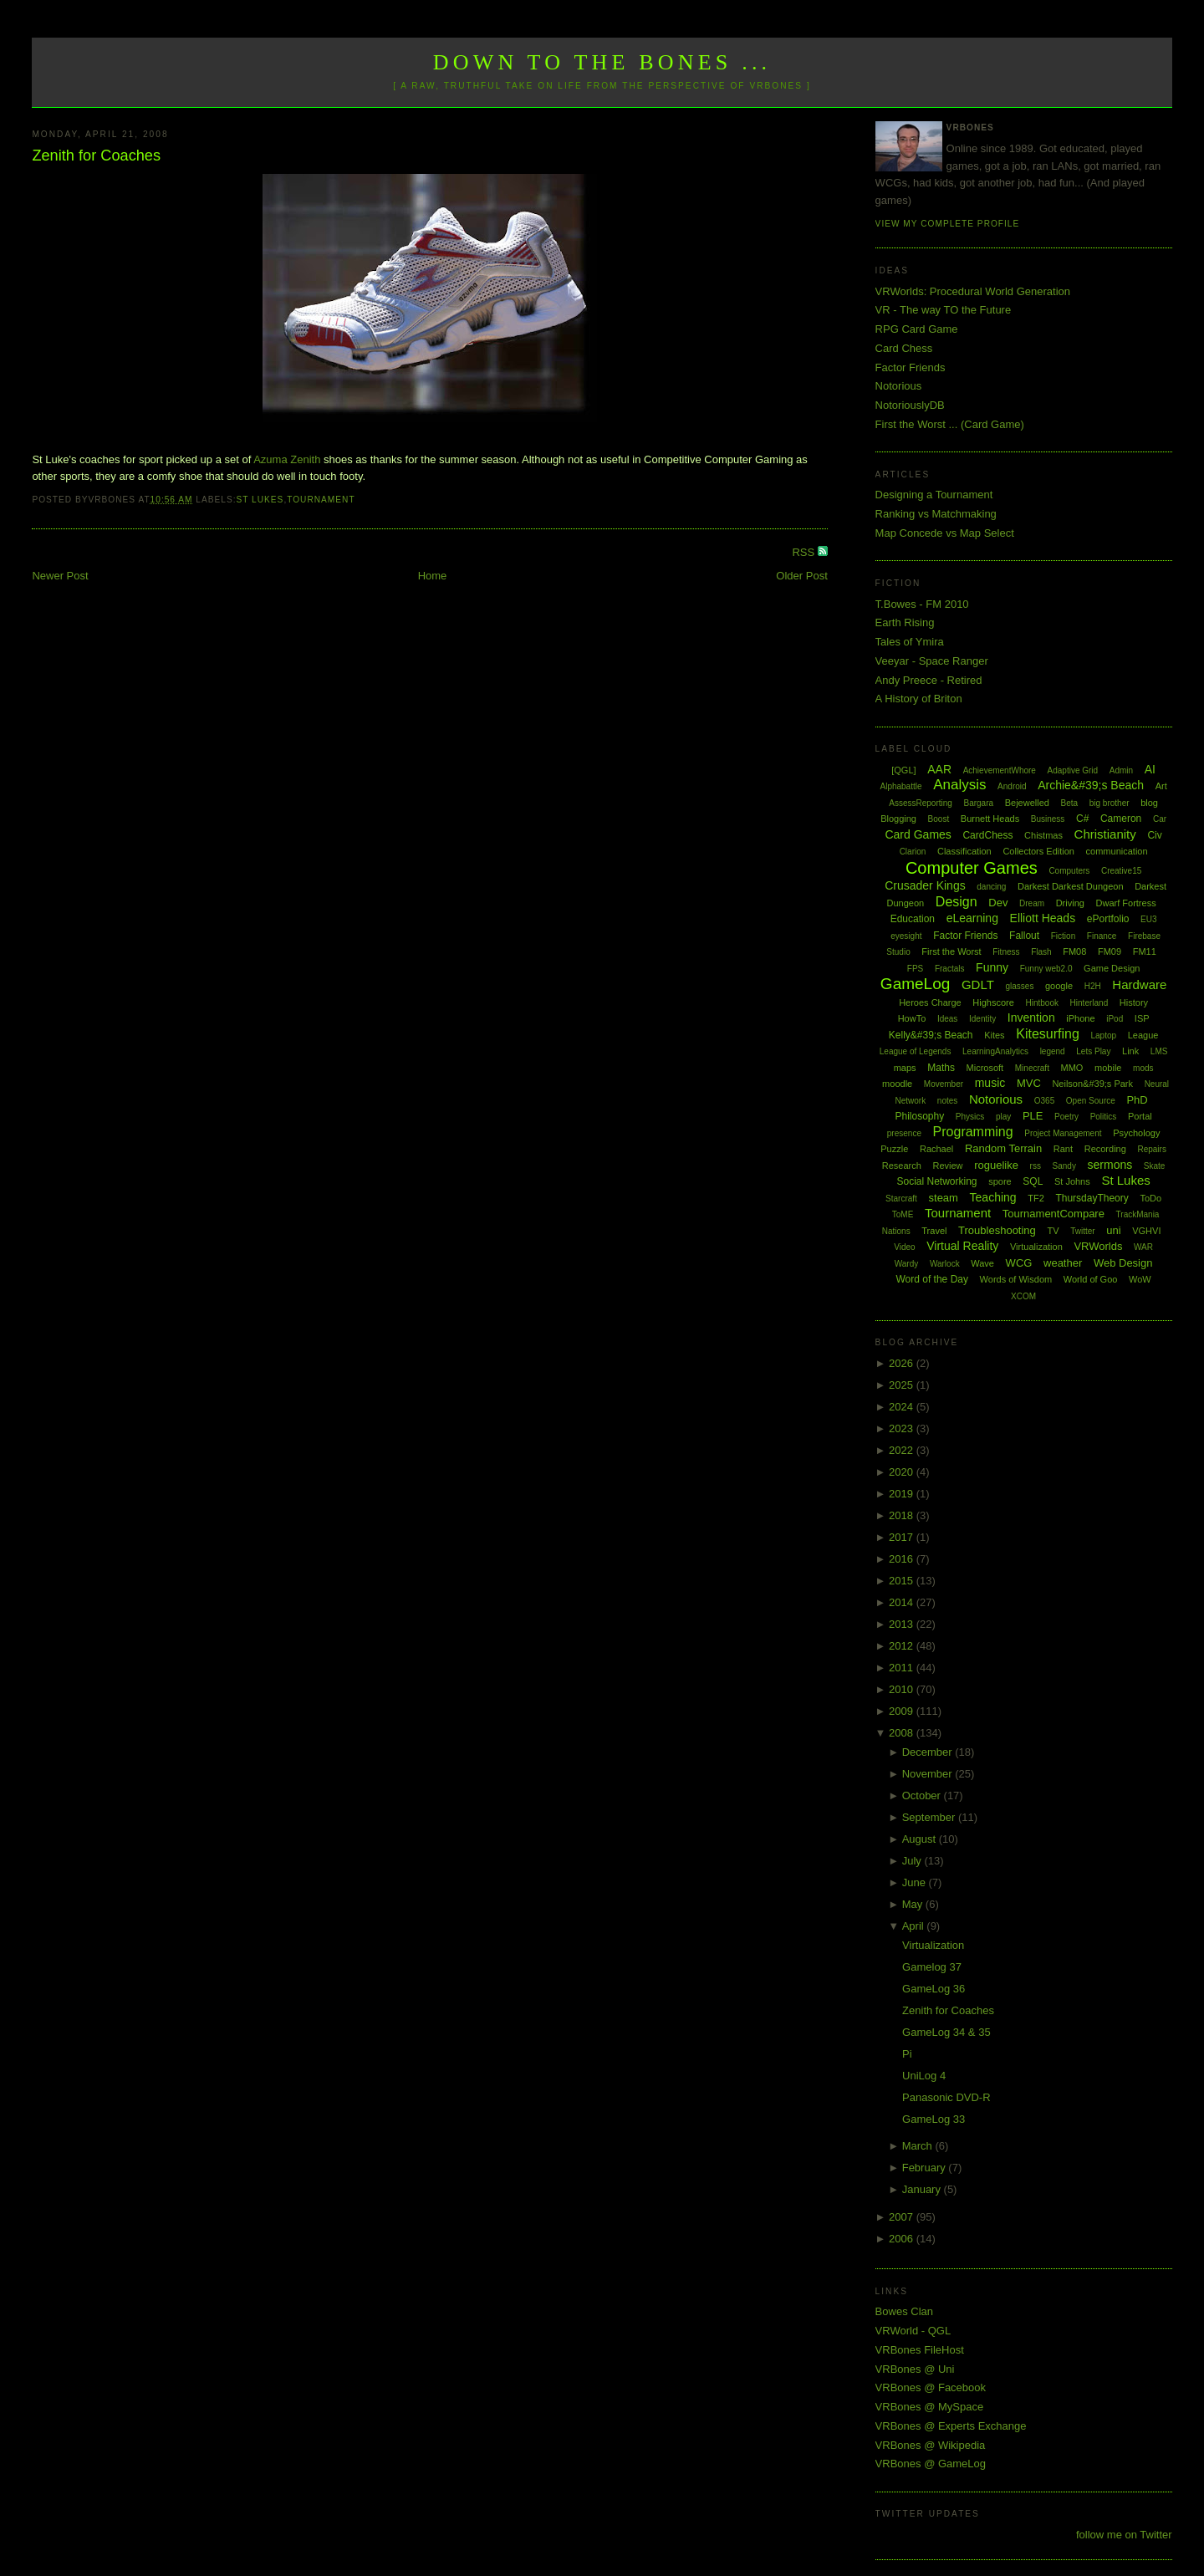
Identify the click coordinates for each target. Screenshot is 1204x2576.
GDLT (978, 984)
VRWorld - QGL (913, 2330)
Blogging (898, 819)
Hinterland (1089, 1002)
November (929, 1773)
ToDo (1150, 1198)
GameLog (915, 983)
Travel (933, 1231)
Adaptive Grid (1073, 770)
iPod (1114, 1018)
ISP (1142, 1018)
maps (905, 1068)
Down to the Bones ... (602, 62)
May (914, 1904)
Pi (907, 2054)
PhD (1136, 1100)
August (920, 1839)
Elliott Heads (1043, 918)
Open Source (1090, 1100)
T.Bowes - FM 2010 (922, 604)
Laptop (1103, 1035)
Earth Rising (905, 622)
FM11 (1144, 951)
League (1143, 1035)
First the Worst (951, 951)
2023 (902, 1428)
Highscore (993, 1002)
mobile (1107, 1068)
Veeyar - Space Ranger (931, 661)
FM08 (1074, 951)
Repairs (1151, 1149)
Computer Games (972, 868)
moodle (897, 1084)
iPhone (1080, 1018)
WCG (1019, 1263)
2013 (902, 1624)
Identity (982, 1018)
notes (947, 1100)
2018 (902, 1515)
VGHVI (1146, 1231)
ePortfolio (1108, 919)
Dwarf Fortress (1126, 903)
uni (1113, 1230)
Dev (998, 902)
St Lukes (260, 499)
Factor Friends (910, 367)
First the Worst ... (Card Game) (949, 424)
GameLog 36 (933, 1988)
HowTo (912, 1018)
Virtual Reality (962, 1245)
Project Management (1062, 1133)
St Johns (1072, 1181)
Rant (1063, 1149)
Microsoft (985, 1068)
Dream (1031, 903)
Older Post (801, 575)
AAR (939, 769)
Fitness (1005, 951)
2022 (902, 1450)
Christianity (1105, 834)
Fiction (1063, 936)
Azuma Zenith (286, 459)
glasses (1019, 986)
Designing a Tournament (934, 494)
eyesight (905, 936)
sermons (1110, 1164)
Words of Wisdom (1016, 1279)
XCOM (1023, 1296)
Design (956, 902)
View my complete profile (947, 223)
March (919, 2146)
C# (1082, 818)
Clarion (913, 851)
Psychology (1136, 1133)
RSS (804, 552)
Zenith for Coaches (96, 155)
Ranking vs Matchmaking (936, 514)
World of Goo (1091, 1279)
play (1003, 1116)
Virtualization (1036, 1247)
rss (1035, 1166)
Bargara (978, 803)
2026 (902, 1363)
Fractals (950, 968)
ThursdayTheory (1091, 1198)
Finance (1102, 936)
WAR (1143, 1247)
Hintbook (1042, 1002)
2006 (902, 2238)
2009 (902, 1711)
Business (1048, 819)
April (914, 1926)
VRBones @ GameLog (930, 2463)
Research (901, 1165)
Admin (1121, 770)
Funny (992, 967)
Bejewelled (1027, 803)
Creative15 (1121, 870)
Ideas (947, 1018)
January (923, 2189)
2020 (902, 1472)
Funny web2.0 (1046, 968)
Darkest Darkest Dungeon (1071, 886)
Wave (982, 1263)
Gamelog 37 (932, 1967)
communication (1117, 851)
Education (912, 919)
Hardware (1139, 984)
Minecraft (1032, 1068)
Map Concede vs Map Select (944, 533)
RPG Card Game (916, 329)
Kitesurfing (1047, 1034)
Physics (970, 1116)
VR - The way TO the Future (943, 310)
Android (1011, 786)
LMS (1159, 1051)
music (990, 1082)
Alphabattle (900, 786)
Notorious (898, 386)
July (913, 1860)
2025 (902, 1385)
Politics (1103, 1116)
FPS (915, 968)
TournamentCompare (1053, 1213)
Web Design (1123, 1263)
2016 (902, 1559)
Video (904, 1247)
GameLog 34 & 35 (946, 2032)
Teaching (993, 1197)
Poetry (1066, 1116)
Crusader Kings (925, 885)
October (923, 1795)
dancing (991, 886)
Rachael (936, 1149)
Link (1130, 1051)
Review (947, 1165)
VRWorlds (1098, 1246)
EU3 (1148, 919)
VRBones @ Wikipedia (930, 2445)
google (1059, 986)
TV (1053, 1231)
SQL (1033, 1181)
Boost (939, 819)
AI (1150, 769)
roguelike (996, 1165)
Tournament (321, 499)
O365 (1044, 1100)
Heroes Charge (930, 1002)
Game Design (1112, 968)
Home (432, 575)
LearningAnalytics (995, 1051)
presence (904, 1133)
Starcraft (901, 1198)
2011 (902, 1667)
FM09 (1109, 951)
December (929, 1752)
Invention (1031, 1017)
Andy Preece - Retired (928, 680)
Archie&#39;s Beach (1091, 785)
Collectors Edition (1038, 851)
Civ (1154, 835)
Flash (1041, 951)
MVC (1029, 1083)
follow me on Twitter (1124, 2534)
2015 (902, 1580)
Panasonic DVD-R (946, 2097)
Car (1159, 819)
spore (1000, 1181)
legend (1052, 1051)
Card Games (918, 834)
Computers (1068, 870)
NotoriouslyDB (910, 405)
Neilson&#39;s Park (1092, 1084)
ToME (903, 1214)
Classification (964, 851)
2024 (902, 1406)
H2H (1092, 986)
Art (1161, 786)
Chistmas (1043, 835)
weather (1062, 1263)
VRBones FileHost (919, 2350)
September (930, 1817)
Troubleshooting (997, 1230)
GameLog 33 (933, 2119)
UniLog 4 (924, 2075)
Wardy (907, 1263)
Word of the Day (931, 1279)
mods (1143, 1068)
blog (1149, 803)
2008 (902, 1733)
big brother (1109, 803)
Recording (1105, 1149)
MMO (1072, 1068)
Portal (1140, 1116)
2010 (902, 1689)
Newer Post (60, 575)
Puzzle (894, 1149)
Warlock (945, 1263)
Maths (941, 1068)
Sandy (1064, 1166)
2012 (902, 1646)
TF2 (1036, 1198)
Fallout (1024, 935)
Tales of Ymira (909, 641)
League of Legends (915, 1051)
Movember (943, 1084)
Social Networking (936, 1181)
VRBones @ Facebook (930, 2387)
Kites (994, 1035)
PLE (1033, 1115)
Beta (1070, 803)
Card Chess (904, 348)
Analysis (959, 785)
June (915, 1882)
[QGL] (903, 770)
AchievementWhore (999, 770)
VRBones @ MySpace (929, 2406)
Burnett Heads (990, 819)
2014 (902, 1602)
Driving (1070, 903)
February (925, 2167)
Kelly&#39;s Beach (931, 1035)
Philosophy (920, 1116)
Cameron (1120, 818)
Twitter (1082, 1231)
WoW (1140, 1279)
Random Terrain (1003, 1148)
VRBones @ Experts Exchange (951, 2426)
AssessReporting (920, 803)
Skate (1155, 1166)
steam (943, 1197)
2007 (902, 2217)
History (1134, 1002)
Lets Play (1093, 1051)
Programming (973, 1132)
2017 (902, 1537)
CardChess (987, 835)
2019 (902, 1493)
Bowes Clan (904, 2311)
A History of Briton (918, 698)
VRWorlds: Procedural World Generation (972, 291)
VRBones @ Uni (915, 2369)
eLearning (972, 918)
